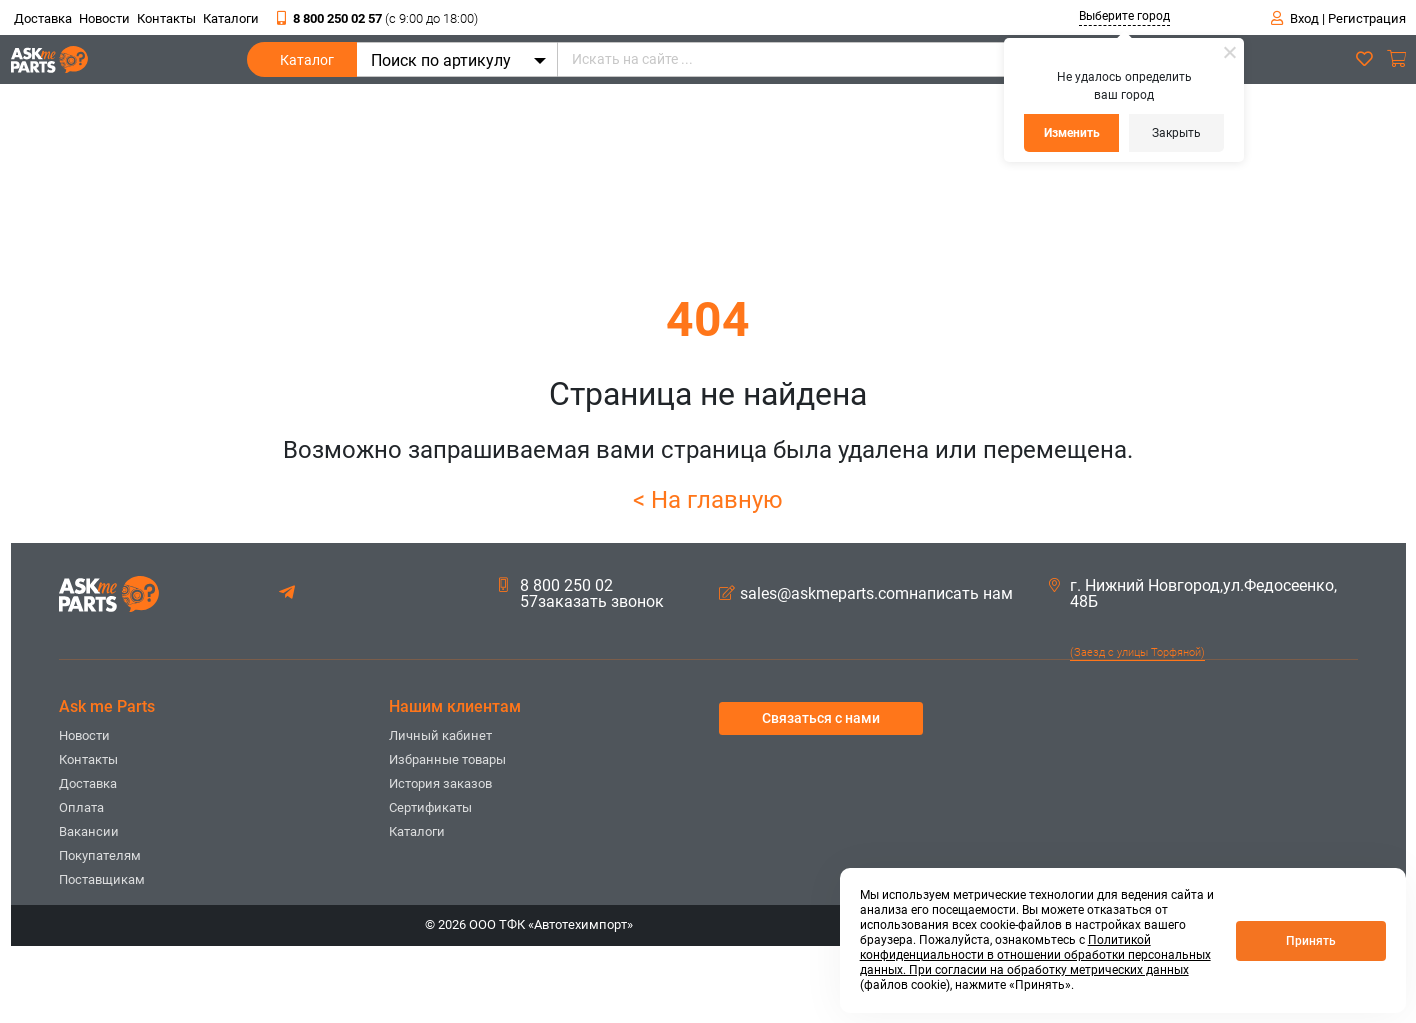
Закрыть (1176, 133)
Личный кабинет (440, 735)
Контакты (166, 18)
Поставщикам (102, 879)
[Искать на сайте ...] (863, 59)
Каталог (307, 64)
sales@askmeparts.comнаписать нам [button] (866, 594)
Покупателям (100, 855)
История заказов (440, 783)
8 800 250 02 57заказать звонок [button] (581, 594)
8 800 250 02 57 (377, 18)
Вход (1304, 18)
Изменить (1072, 133)
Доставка (43, 18)
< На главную (708, 500)
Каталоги (231, 18)
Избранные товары (447, 759)
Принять (1311, 941)
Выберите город (1124, 16)
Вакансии (89, 831)
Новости (104, 18)
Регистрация (1367, 18)
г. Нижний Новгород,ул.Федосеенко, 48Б (1193, 594)
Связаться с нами (821, 718)
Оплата (81, 807)
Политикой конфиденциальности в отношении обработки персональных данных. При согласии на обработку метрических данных (1035, 955)
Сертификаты (430, 807)
